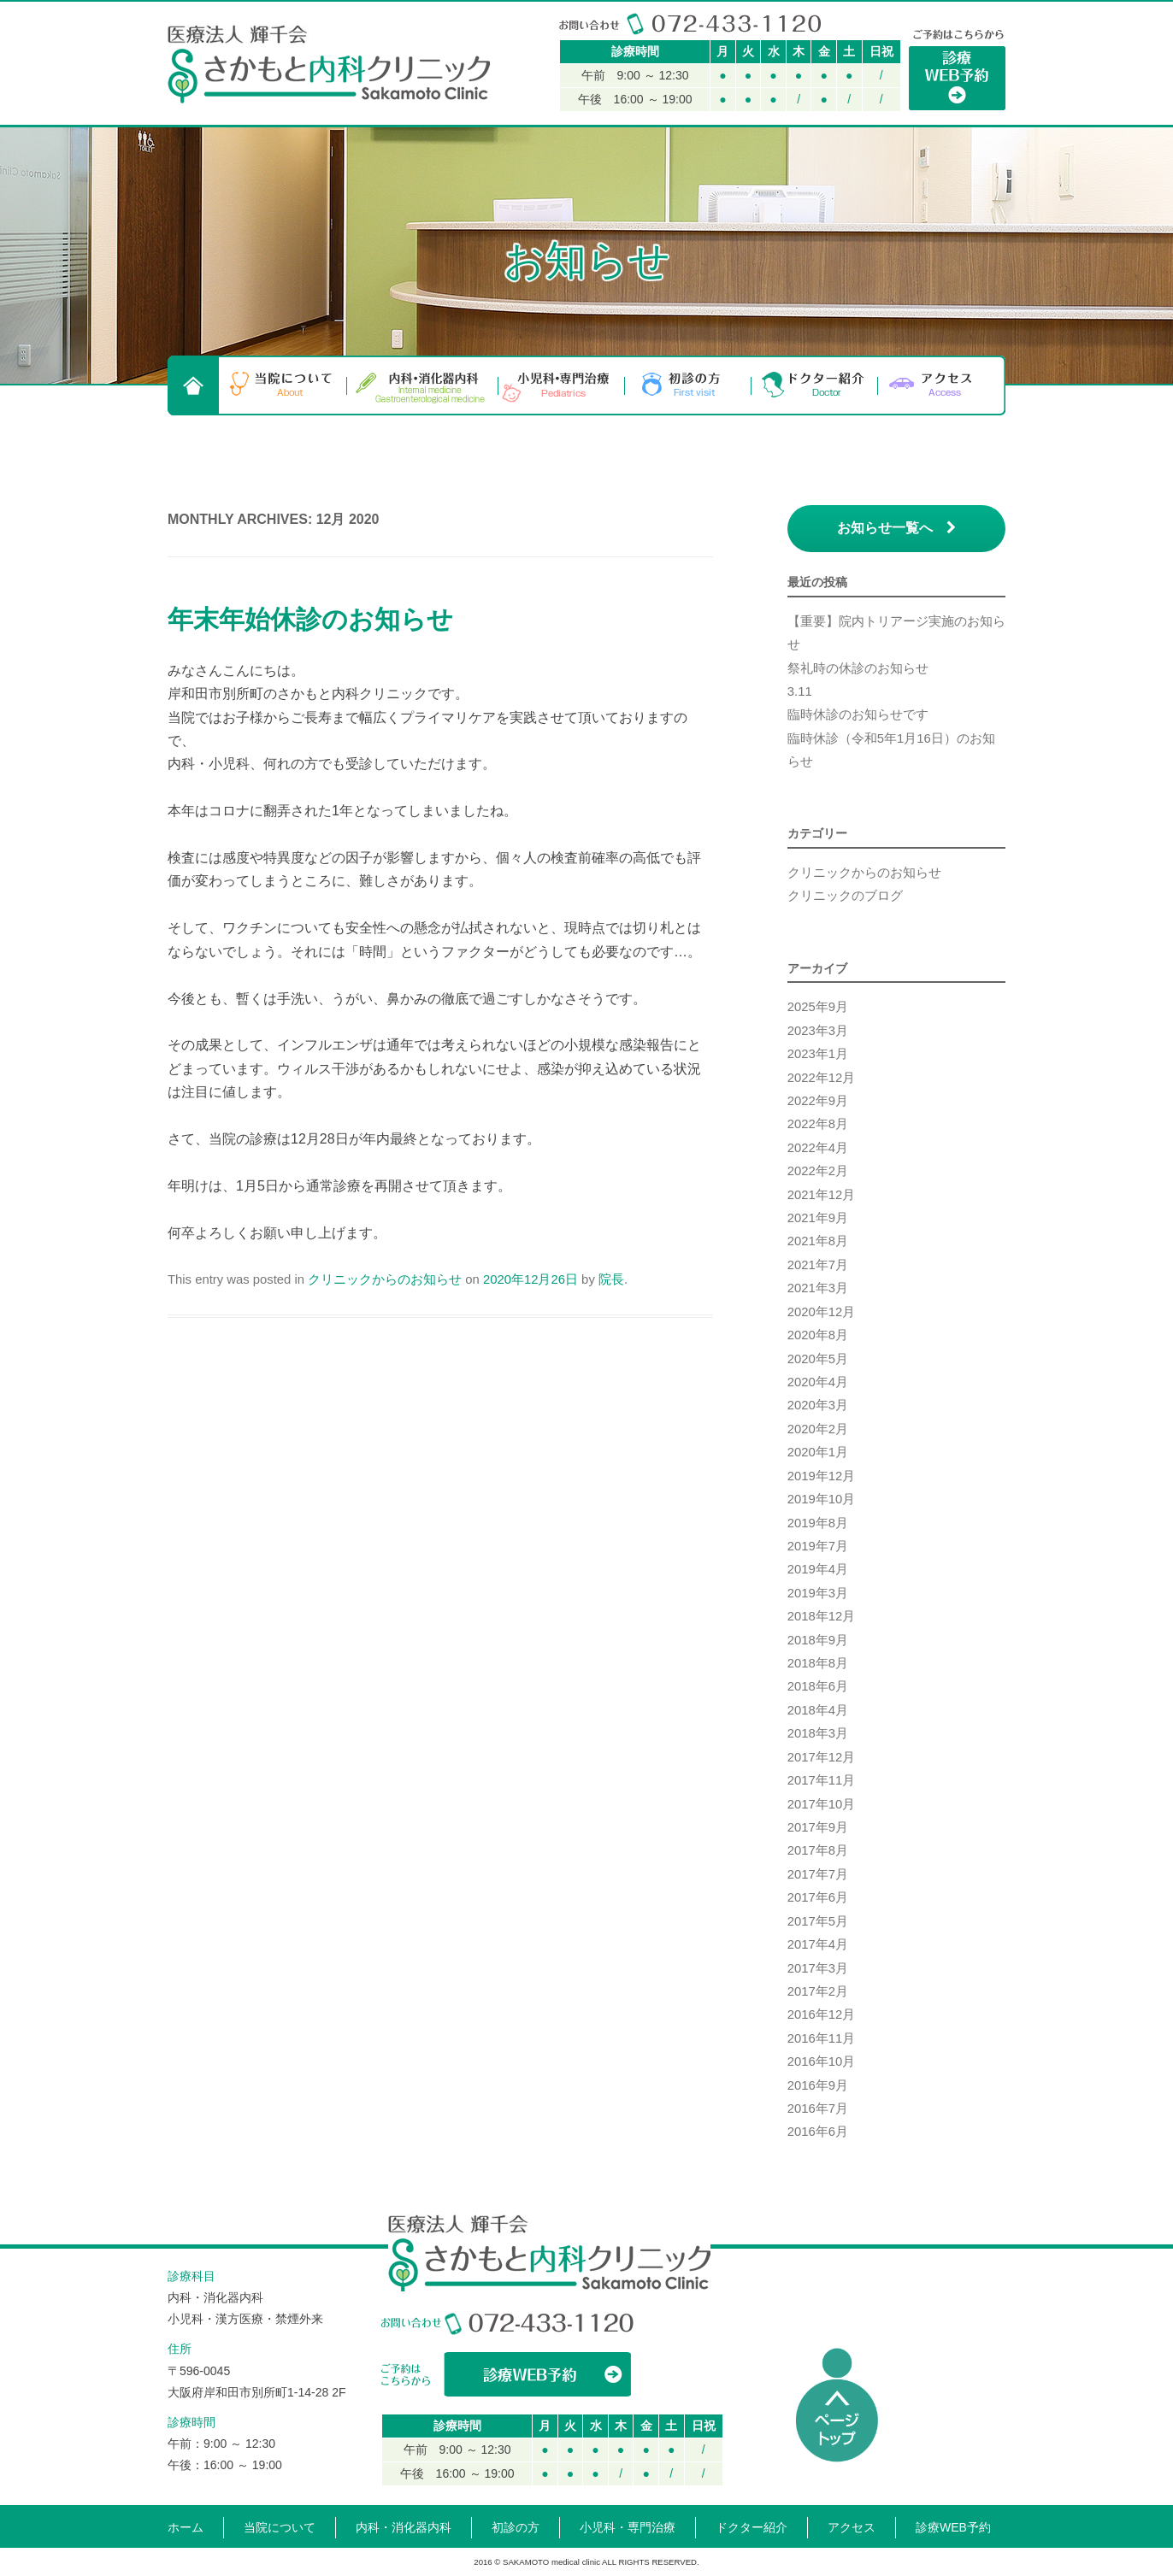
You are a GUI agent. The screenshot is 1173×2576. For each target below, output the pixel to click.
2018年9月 (817, 1640)
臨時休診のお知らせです (857, 714)
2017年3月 (817, 1968)
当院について (283, 385)
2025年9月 (817, 1007)
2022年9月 (817, 1101)
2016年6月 (817, 2131)
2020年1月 (817, 1452)
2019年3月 (817, 1593)
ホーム (185, 2527)
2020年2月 (817, 1429)
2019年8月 (817, 1523)
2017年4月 (817, 1944)
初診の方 (688, 385)
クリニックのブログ (845, 896)
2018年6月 (817, 1686)
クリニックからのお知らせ (385, 1279)
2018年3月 (817, 1733)
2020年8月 (817, 1335)
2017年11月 (821, 1780)
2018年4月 (817, 1710)
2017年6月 (817, 1897)
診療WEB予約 (953, 2527)
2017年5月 (817, 1921)
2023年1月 (817, 1054)
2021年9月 (817, 1218)
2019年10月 (821, 1499)
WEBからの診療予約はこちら (507, 2374)
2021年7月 (817, 1265)
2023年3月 (817, 1031)
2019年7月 (817, 1546)
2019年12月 (821, 1476)
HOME (193, 385)
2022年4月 (817, 1148)
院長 (611, 1279)
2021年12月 (821, 1195)
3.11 (799, 691)
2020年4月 (817, 1382)
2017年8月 (817, 1850)
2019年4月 (817, 1569)
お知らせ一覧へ (896, 527)
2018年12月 (821, 1616)
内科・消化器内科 (422, 385)
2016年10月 (821, 2061)
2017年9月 (817, 1827)
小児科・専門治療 (561, 385)
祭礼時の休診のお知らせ (857, 668)
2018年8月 (817, 1663)
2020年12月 (821, 1312)
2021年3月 (817, 1288)
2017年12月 (821, 1757)
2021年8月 (817, 1241)
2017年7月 (817, 1874)
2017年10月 (821, 1804)
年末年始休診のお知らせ (310, 619)
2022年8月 (817, 1124)
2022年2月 (817, 1171)
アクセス (941, 385)
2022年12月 (821, 1078)
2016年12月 (821, 2014)
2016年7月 (817, 2108)
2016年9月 (817, 2085)
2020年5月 (817, 1359)
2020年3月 (817, 1405)
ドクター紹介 (815, 385)
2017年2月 (817, 1991)
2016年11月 (821, 2038)
